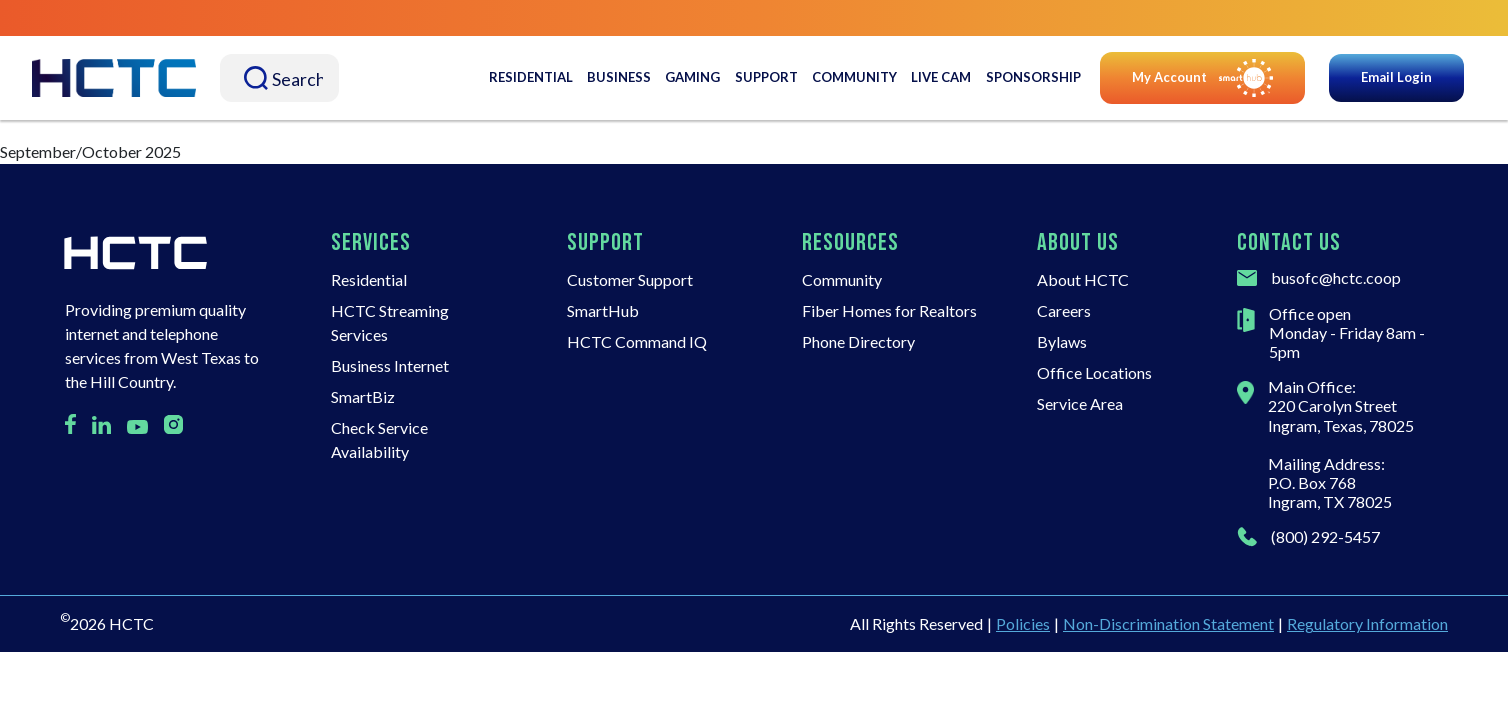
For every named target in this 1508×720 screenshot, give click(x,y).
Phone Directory (858, 341)
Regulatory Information (1367, 623)
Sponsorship (1033, 77)
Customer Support (630, 279)
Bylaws (1062, 341)
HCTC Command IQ (637, 341)
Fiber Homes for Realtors (889, 310)
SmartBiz (363, 396)
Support (766, 77)
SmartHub (603, 310)
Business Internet (390, 365)
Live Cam (941, 77)
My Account (1202, 78)
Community (854, 77)
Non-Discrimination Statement (1168, 623)
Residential (369, 279)
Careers (1064, 310)
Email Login (1396, 77)
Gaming (692, 77)
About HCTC (1083, 279)
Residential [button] (531, 77)
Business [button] (619, 77)
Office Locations (1094, 372)
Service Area (1080, 403)
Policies (1023, 623)
